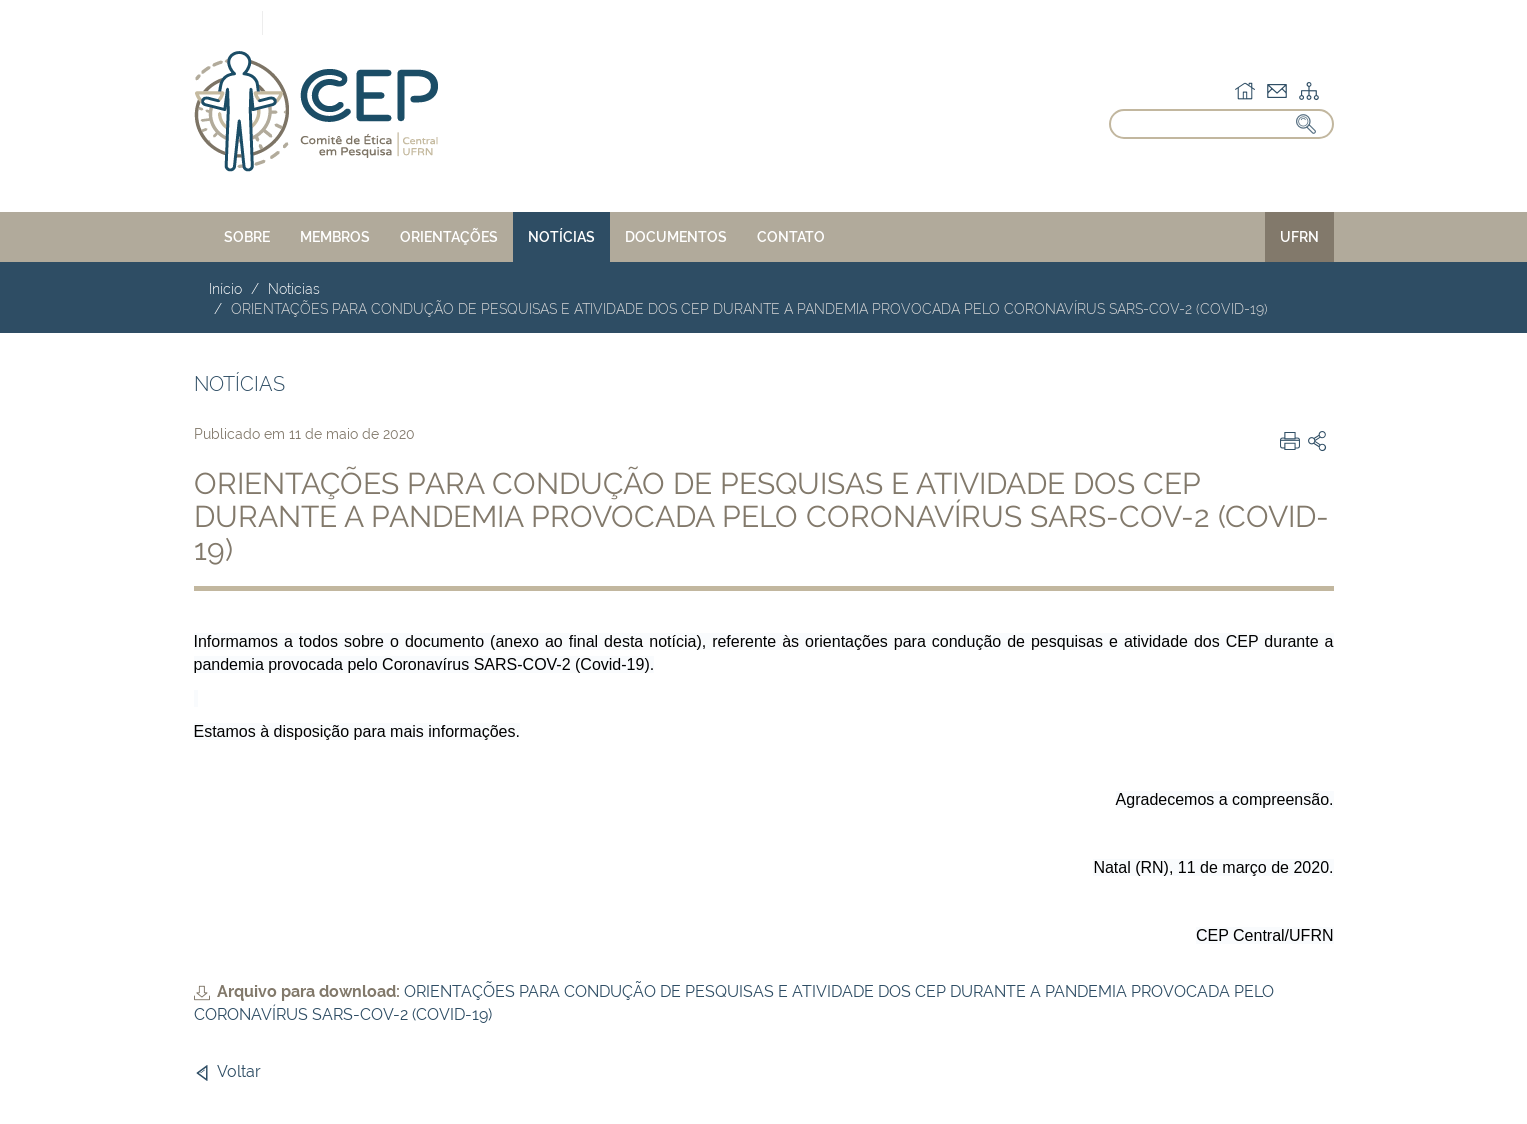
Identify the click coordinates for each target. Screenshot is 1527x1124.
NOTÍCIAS (561, 237)
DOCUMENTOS (676, 237)
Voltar (239, 1071)
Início (225, 289)
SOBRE (247, 237)
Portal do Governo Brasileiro (146, 22)
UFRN (1299, 237)
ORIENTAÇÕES (449, 237)
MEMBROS (335, 237)
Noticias (294, 289)
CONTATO (791, 237)
